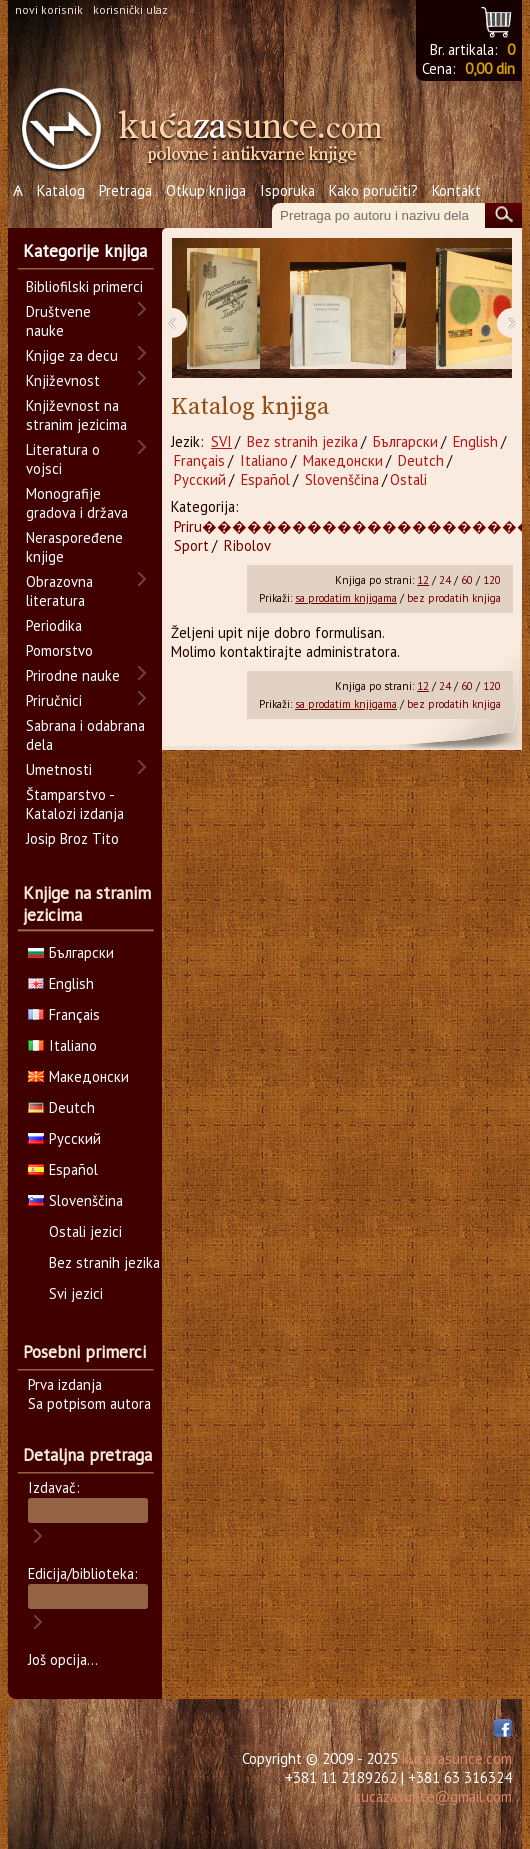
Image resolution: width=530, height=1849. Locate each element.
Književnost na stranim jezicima (76, 415)
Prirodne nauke (73, 675)
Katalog (61, 190)
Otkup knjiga (206, 190)
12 (423, 580)
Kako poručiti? (373, 190)
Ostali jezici (85, 1231)
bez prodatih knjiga (454, 598)
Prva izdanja (65, 1384)
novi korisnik (49, 9)
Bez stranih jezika (302, 441)
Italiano (264, 460)
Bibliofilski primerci (84, 286)
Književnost (63, 380)
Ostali (408, 479)
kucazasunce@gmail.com (433, 1796)
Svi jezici (76, 1293)
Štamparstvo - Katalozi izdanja (75, 804)
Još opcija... (63, 1659)
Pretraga (125, 190)
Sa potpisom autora (89, 1403)
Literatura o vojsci (63, 459)
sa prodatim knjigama (346, 598)
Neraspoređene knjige (74, 547)
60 (467, 580)
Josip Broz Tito (72, 838)
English (475, 441)
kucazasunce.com (457, 1758)
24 (445, 580)
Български (405, 441)
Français (199, 460)
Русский (200, 479)
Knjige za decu (72, 355)
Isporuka (287, 190)
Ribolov (247, 545)
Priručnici (54, 700)
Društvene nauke (58, 321)
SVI (221, 441)
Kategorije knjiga (85, 251)
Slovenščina (342, 479)
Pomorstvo (59, 650)
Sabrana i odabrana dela (85, 735)
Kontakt (456, 190)
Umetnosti (59, 769)
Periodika (54, 625)
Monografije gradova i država (77, 503)
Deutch (421, 460)
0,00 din (490, 68)
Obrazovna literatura (59, 591)
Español (265, 479)
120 (492, 580)
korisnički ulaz (130, 9)
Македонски (343, 460)
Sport (191, 545)
